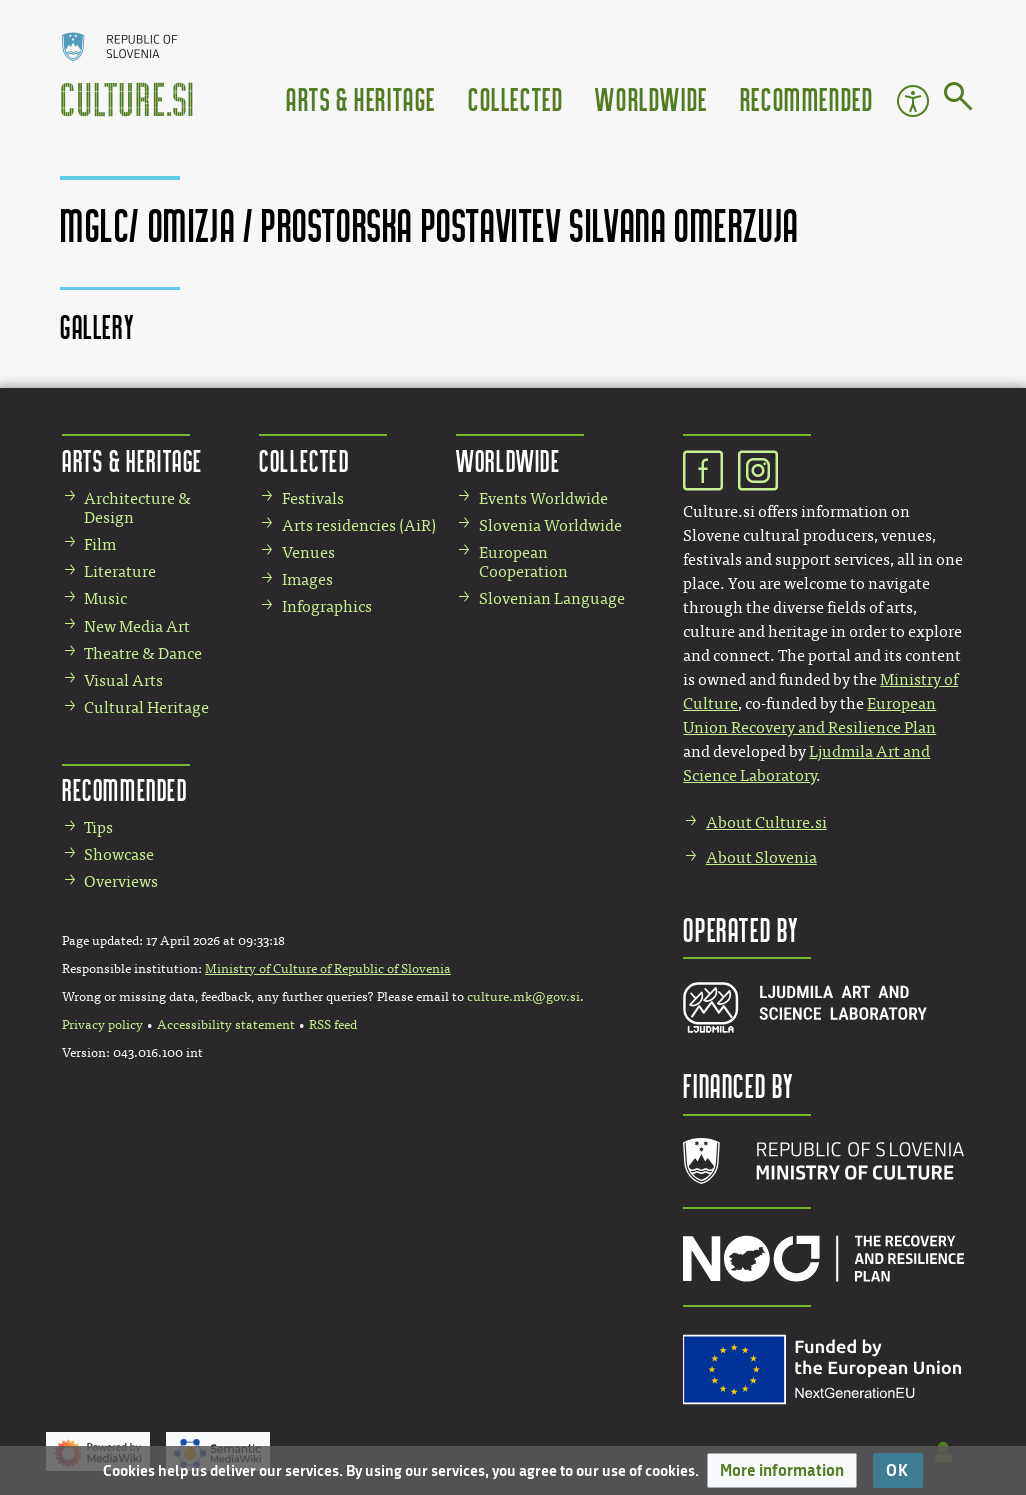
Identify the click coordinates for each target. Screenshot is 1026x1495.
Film (100, 544)
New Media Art (137, 626)
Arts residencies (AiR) (359, 525)
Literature (120, 571)
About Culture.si (766, 822)
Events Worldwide (543, 498)
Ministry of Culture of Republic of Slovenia (328, 969)
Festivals (313, 498)
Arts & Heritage (361, 98)
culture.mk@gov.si (523, 997)
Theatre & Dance (143, 653)
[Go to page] (958, 100)
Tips (98, 827)
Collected (515, 98)
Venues (308, 552)
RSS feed (333, 1025)
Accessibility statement (226, 1025)
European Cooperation (523, 562)
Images (307, 579)
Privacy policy (102, 1025)
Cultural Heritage (146, 707)
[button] (782, 1470)
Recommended (807, 98)
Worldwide (651, 98)
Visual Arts (123, 680)
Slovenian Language (552, 598)
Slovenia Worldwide (550, 525)
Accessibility (913, 101)
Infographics (327, 606)
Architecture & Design (137, 508)
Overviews (121, 881)
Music (105, 598)
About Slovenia (761, 857)
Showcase (119, 854)
